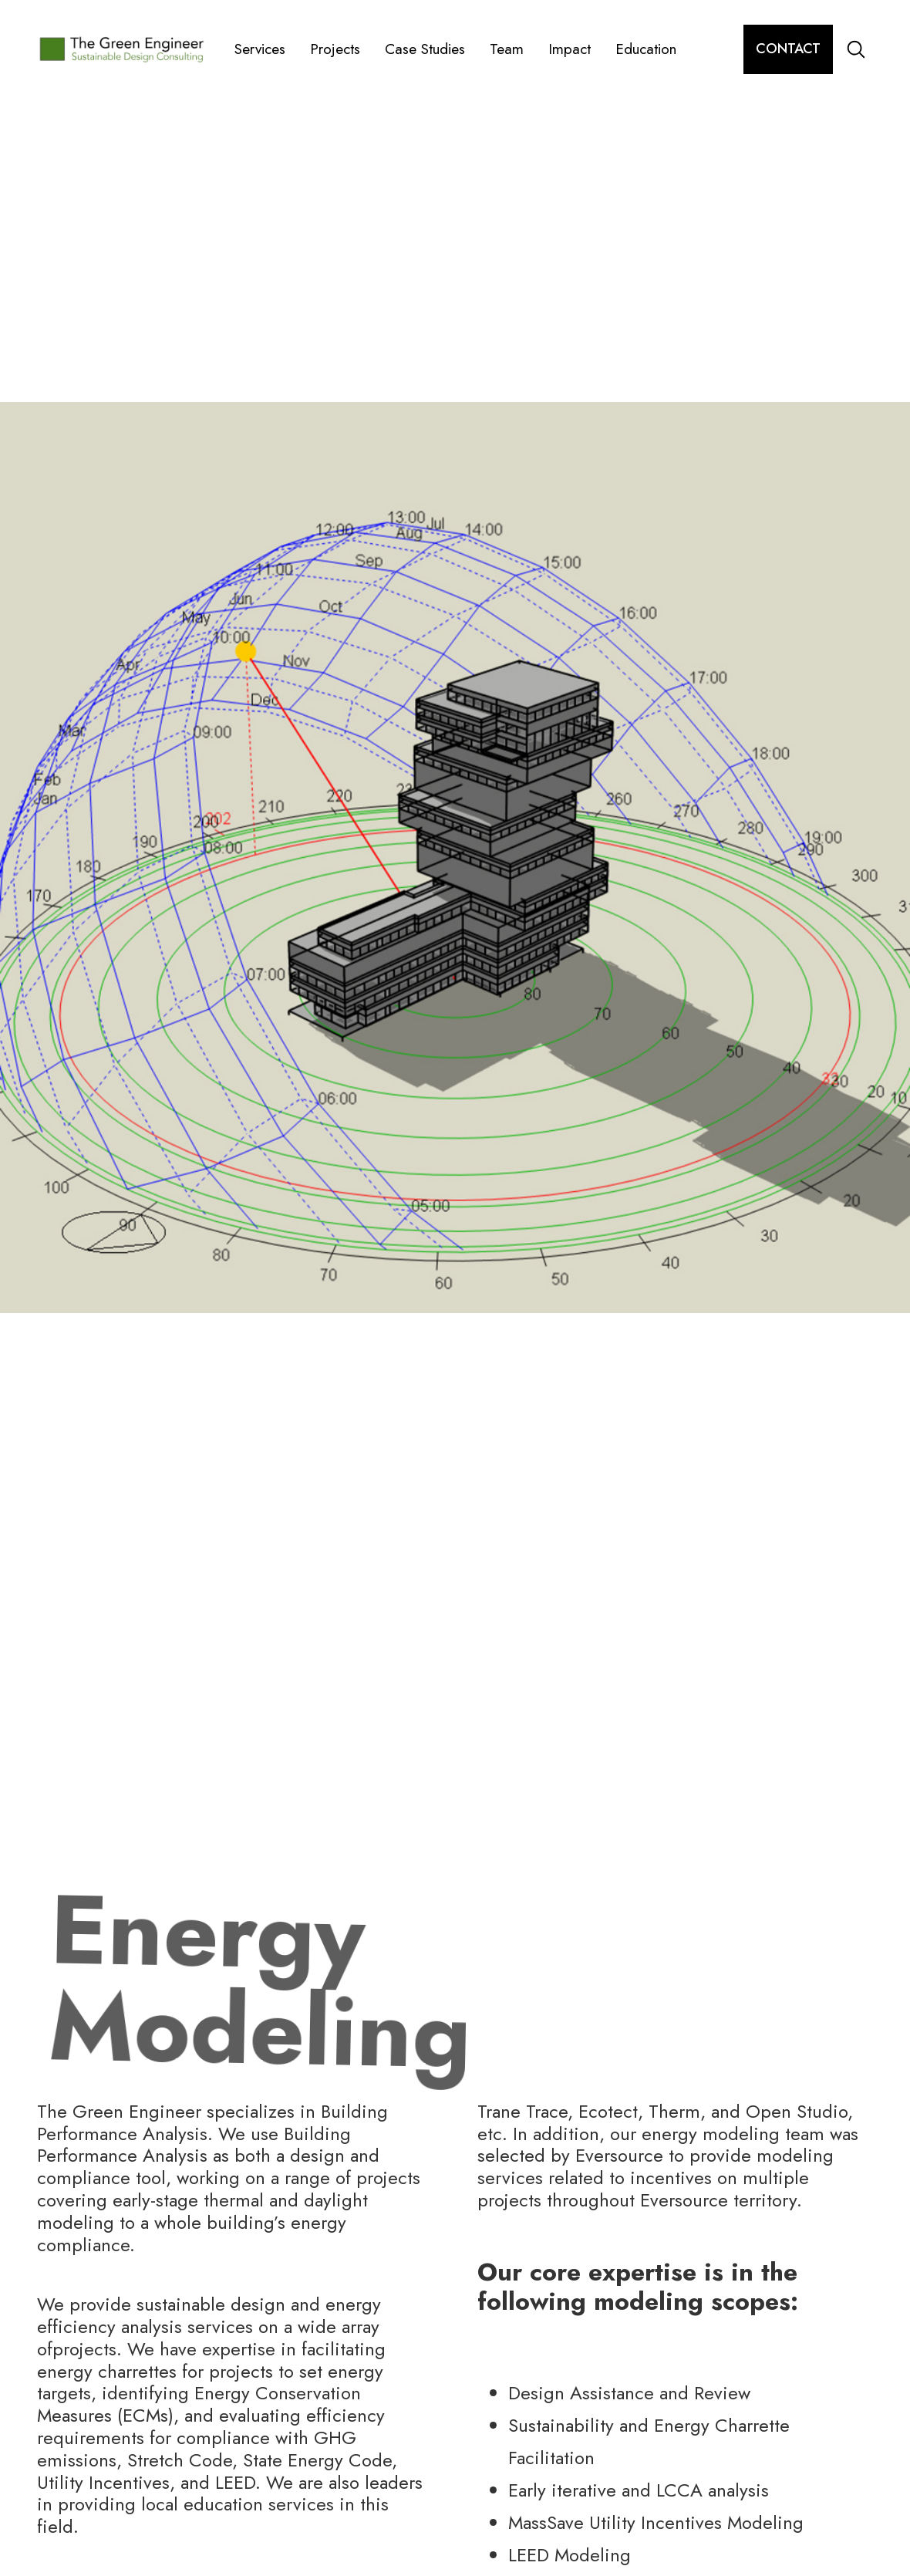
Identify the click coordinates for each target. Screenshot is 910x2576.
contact (788, 49)
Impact (569, 48)
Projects (335, 48)
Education (645, 48)
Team (507, 48)
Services (259, 48)
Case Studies (425, 48)
